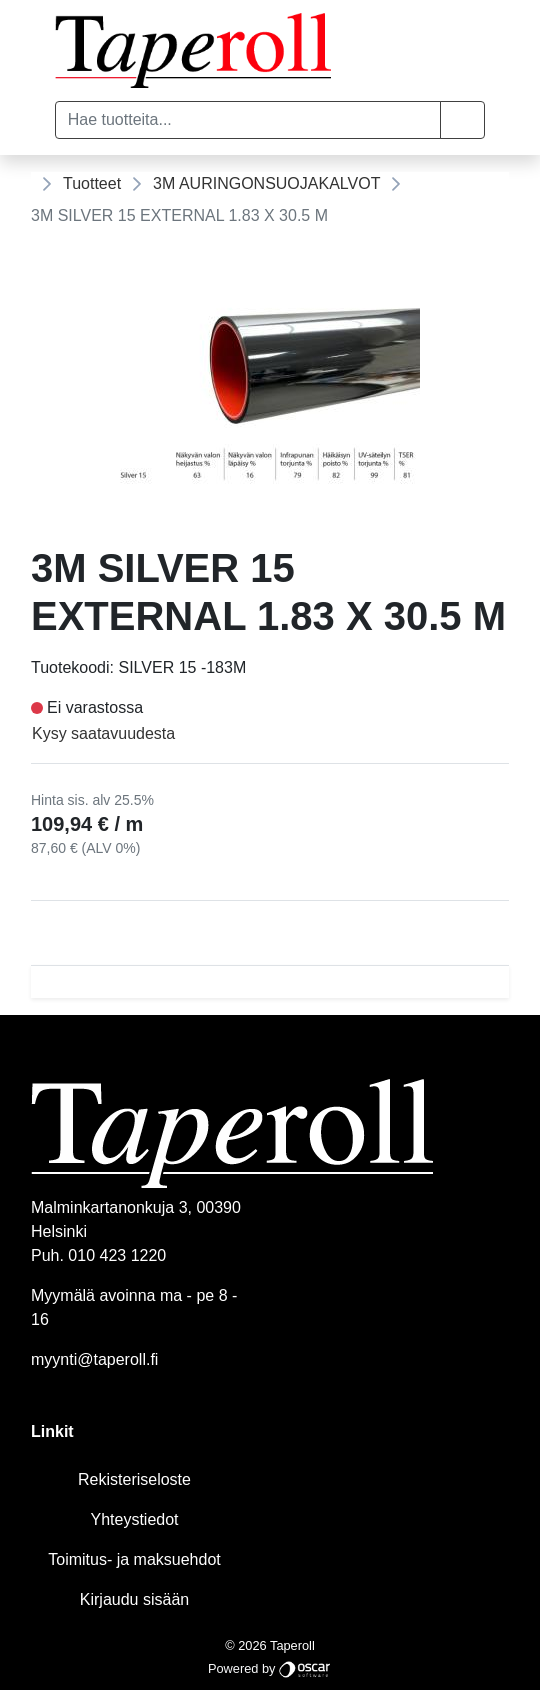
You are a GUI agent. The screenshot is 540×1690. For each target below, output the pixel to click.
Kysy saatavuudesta (103, 733)
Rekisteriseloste (134, 1479)
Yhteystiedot (134, 1519)
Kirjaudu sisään (134, 1599)
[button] (462, 120)
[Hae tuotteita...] (248, 120)
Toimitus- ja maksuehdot (134, 1559)
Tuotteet (92, 183)
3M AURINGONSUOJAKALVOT (266, 183)
